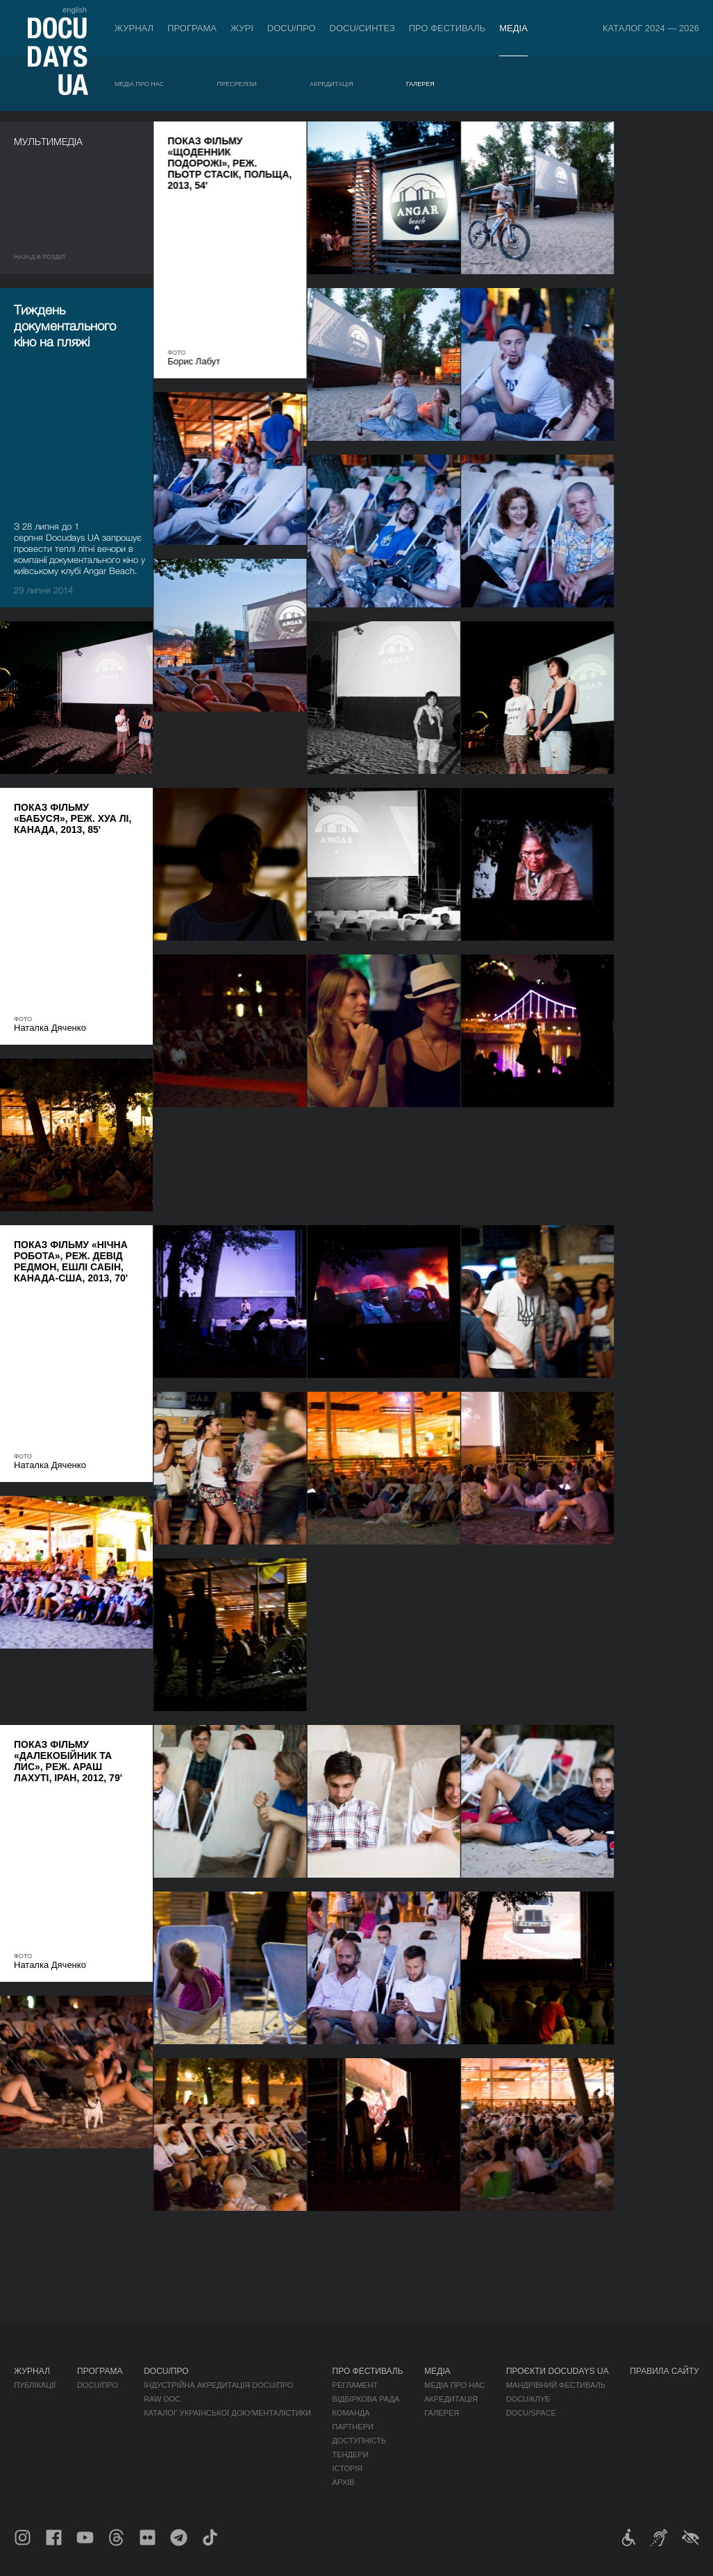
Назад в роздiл (39, 256)
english (74, 10)
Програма (192, 28)
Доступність (360, 2440)
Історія (348, 2468)
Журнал (134, 28)
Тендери (351, 2454)
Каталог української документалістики (227, 2413)
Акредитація (331, 84)
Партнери (353, 2427)
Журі (241, 28)
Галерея (420, 84)
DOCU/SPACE (531, 2413)
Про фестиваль (447, 28)
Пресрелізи (236, 84)
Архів (344, 2482)
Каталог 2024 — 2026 (651, 28)
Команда (351, 2413)
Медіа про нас (139, 84)
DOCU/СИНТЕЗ (362, 28)
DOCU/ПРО (291, 28)
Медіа (513, 28)
